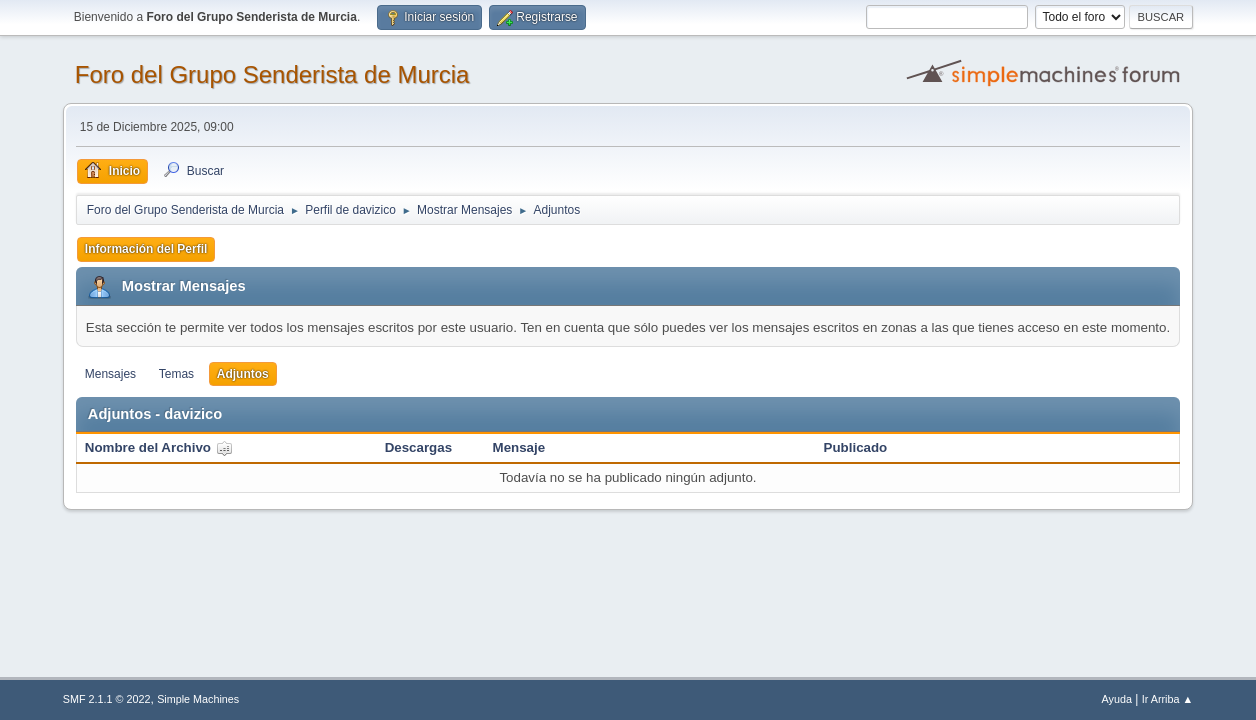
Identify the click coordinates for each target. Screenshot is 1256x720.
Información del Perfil (146, 249)
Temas (176, 374)
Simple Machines (198, 699)
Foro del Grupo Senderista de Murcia (272, 74)
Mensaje (519, 447)
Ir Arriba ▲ (1167, 699)
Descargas (418, 447)
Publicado (856, 447)
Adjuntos (243, 374)
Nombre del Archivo (159, 447)
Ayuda (1117, 699)
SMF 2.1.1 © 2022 (107, 699)
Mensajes (110, 374)
